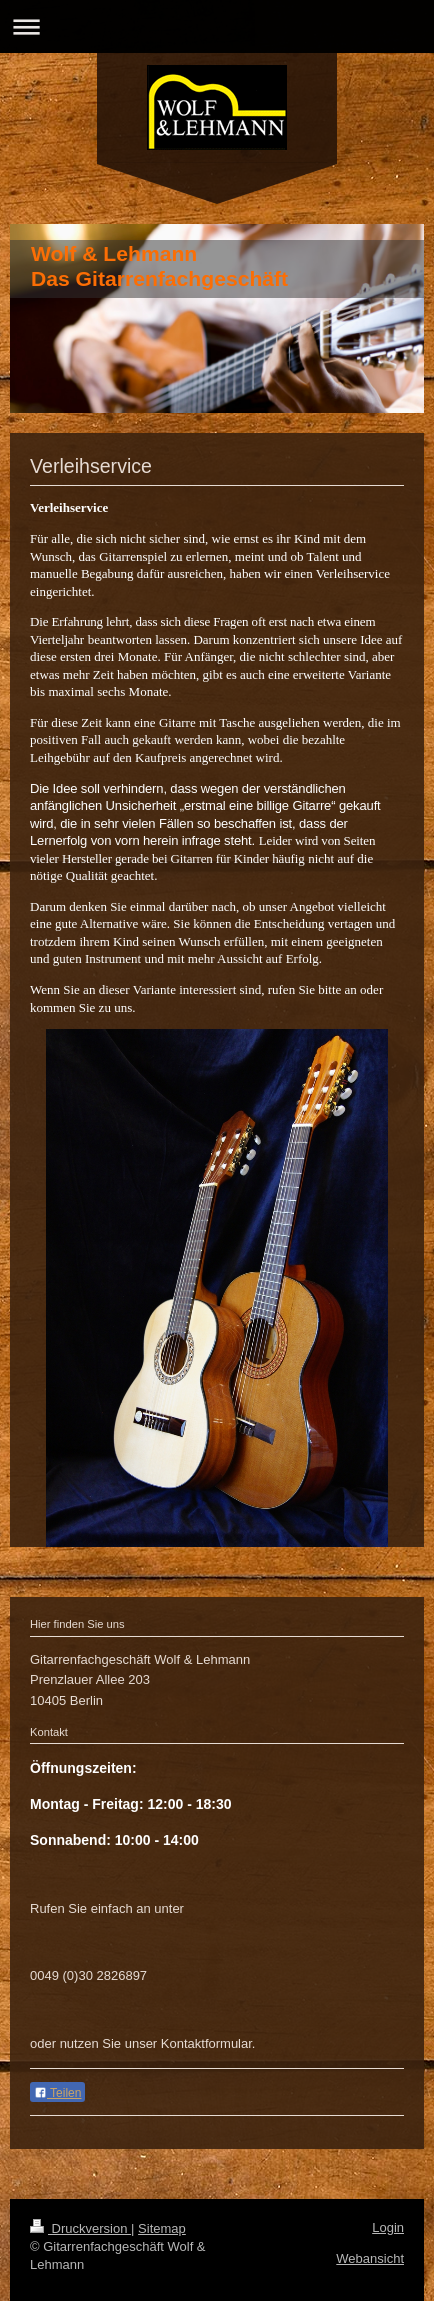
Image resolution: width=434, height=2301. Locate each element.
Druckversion (80, 2228)
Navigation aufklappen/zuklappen (217, 26)
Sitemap (162, 2228)
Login (388, 2227)
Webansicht (370, 2258)
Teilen (57, 2093)
